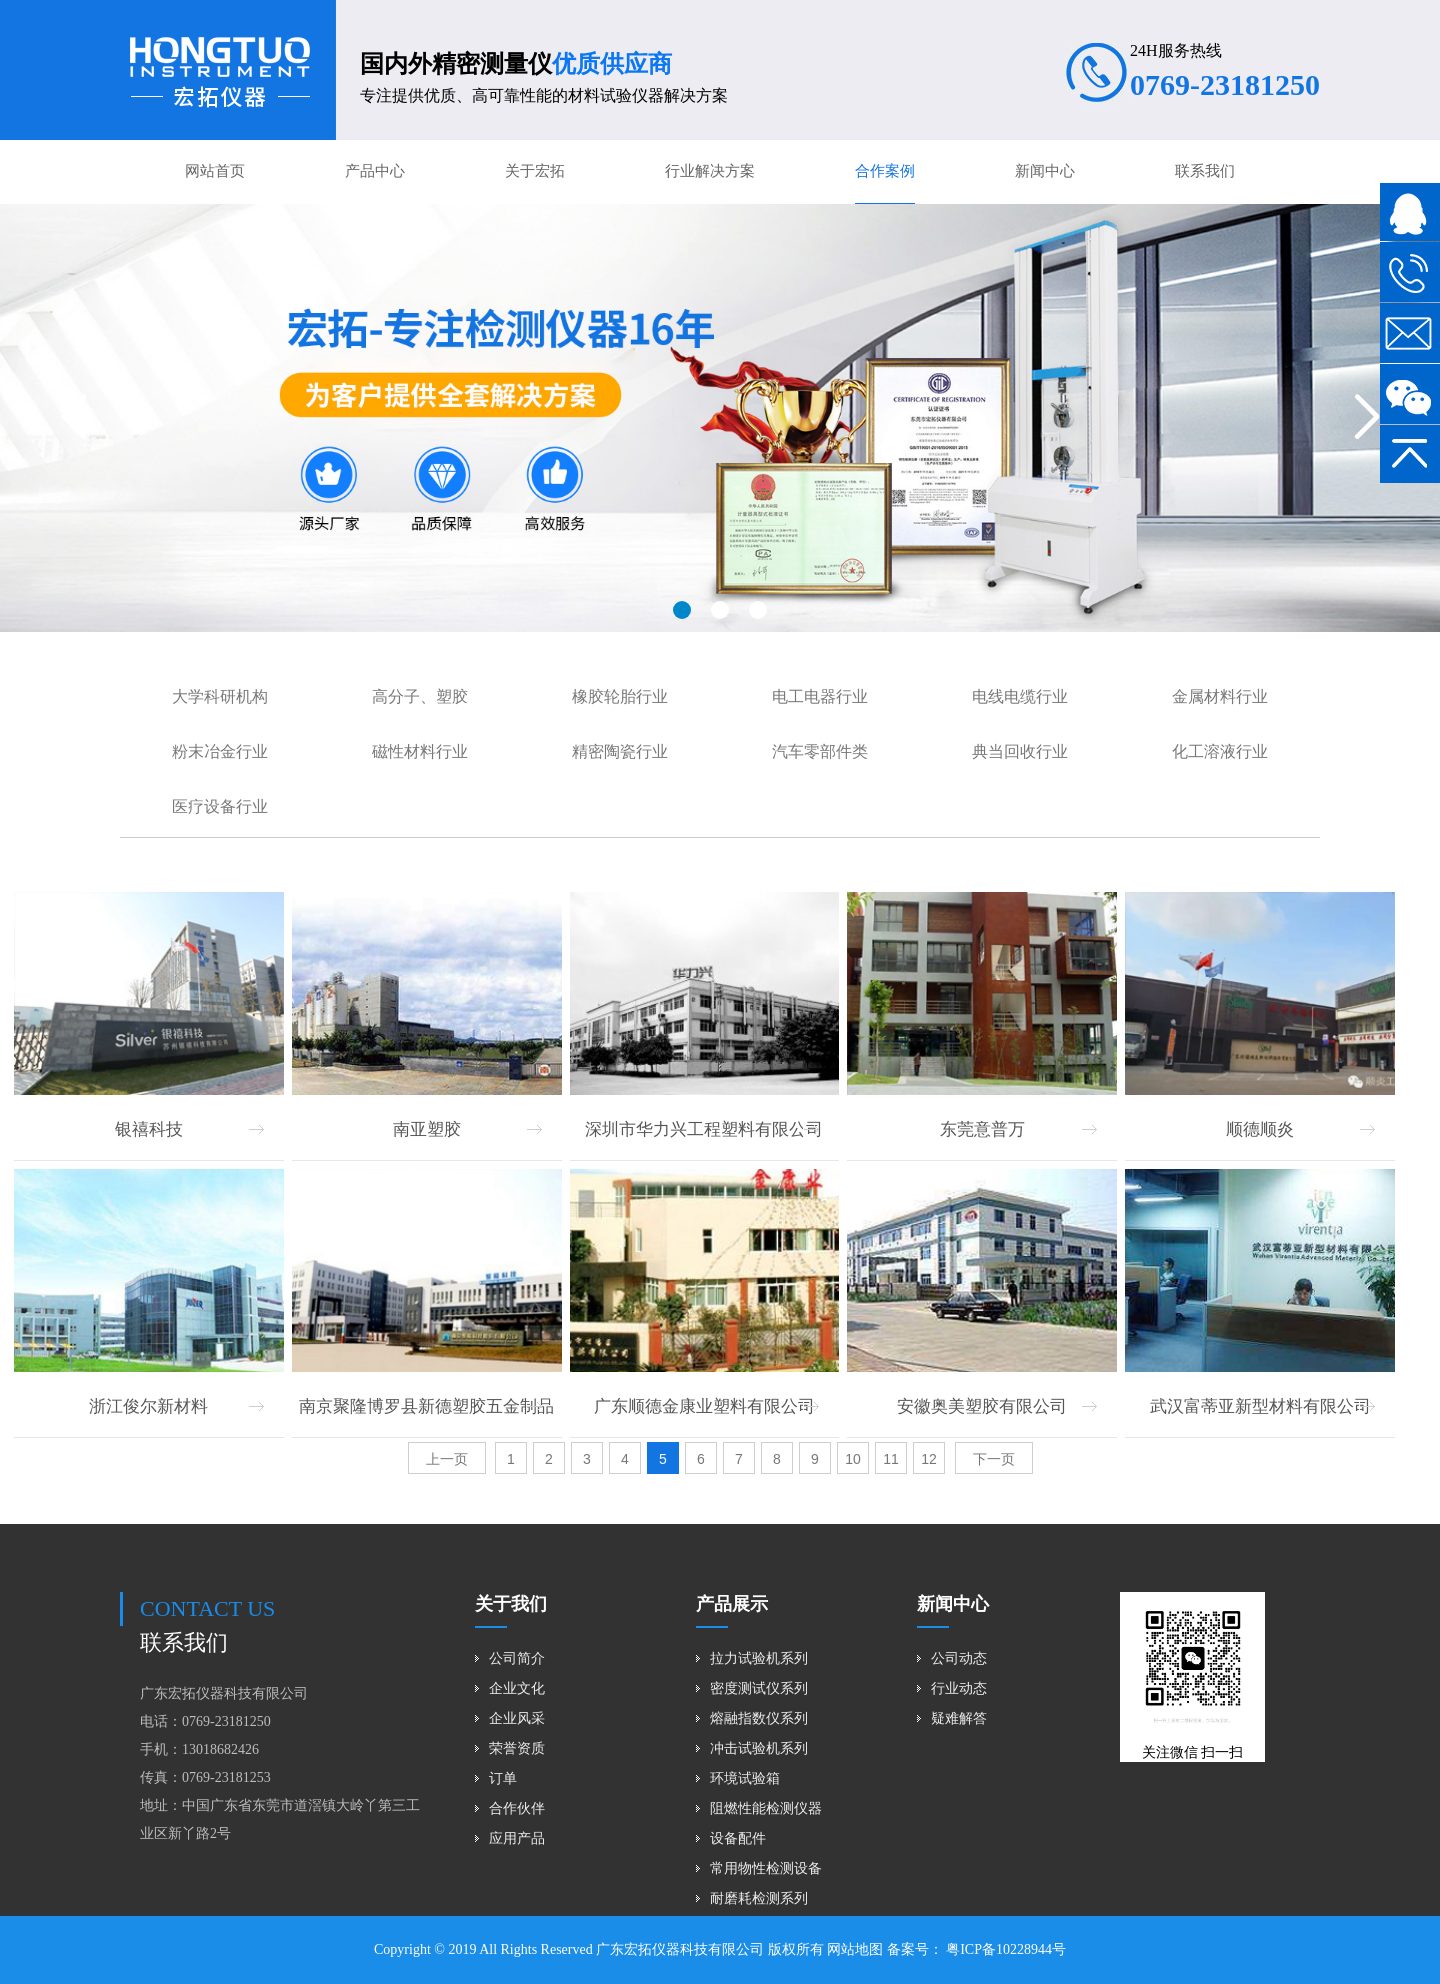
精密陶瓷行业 (620, 751)
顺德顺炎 (1260, 1129)
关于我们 (511, 1604)
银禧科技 (149, 1129)
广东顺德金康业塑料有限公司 (704, 1406)
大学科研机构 (220, 696)
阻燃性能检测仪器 (766, 1808)
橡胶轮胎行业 (620, 696)
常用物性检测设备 (766, 1868)
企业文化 (517, 1688)
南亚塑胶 (427, 1129)
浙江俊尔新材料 (148, 1406)
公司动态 (959, 1658)
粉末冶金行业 (220, 751)
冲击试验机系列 (759, 1748)
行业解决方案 (710, 171)
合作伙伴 (517, 1808)
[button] (682, 610)
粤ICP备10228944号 (1004, 1949)
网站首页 (215, 171)
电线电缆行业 (1020, 696)
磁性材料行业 (420, 751)
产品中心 (375, 171)
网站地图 (855, 1949)
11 (891, 1459)
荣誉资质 (517, 1748)
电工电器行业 (820, 696)
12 (929, 1459)
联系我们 (1205, 171)
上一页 (447, 1459)
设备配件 (738, 1838)
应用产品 (517, 1838)
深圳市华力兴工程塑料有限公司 (704, 1129)
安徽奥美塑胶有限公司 (982, 1406)
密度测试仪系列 (759, 1688)
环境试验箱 (745, 1778)
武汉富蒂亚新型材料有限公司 (1260, 1406)
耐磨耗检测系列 (759, 1898)
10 (853, 1459)
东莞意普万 (982, 1129)
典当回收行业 (1020, 751)
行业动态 (959, 1688)
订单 (503, 1778)
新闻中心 (1045, 171)
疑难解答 (959, 1718)
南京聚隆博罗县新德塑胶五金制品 (426, 1406)
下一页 (994, 1459)
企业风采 (517, 1718)
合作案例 (885, 171)
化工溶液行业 (1220, 751)
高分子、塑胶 (420, 696)
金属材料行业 (1220, 696)
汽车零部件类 (820, 751)
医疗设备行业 (220, 806)
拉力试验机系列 (759, 1658)
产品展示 (732, 1604)
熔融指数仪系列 (759, 1718)
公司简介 (517, 1658)
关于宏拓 (535, 171)
